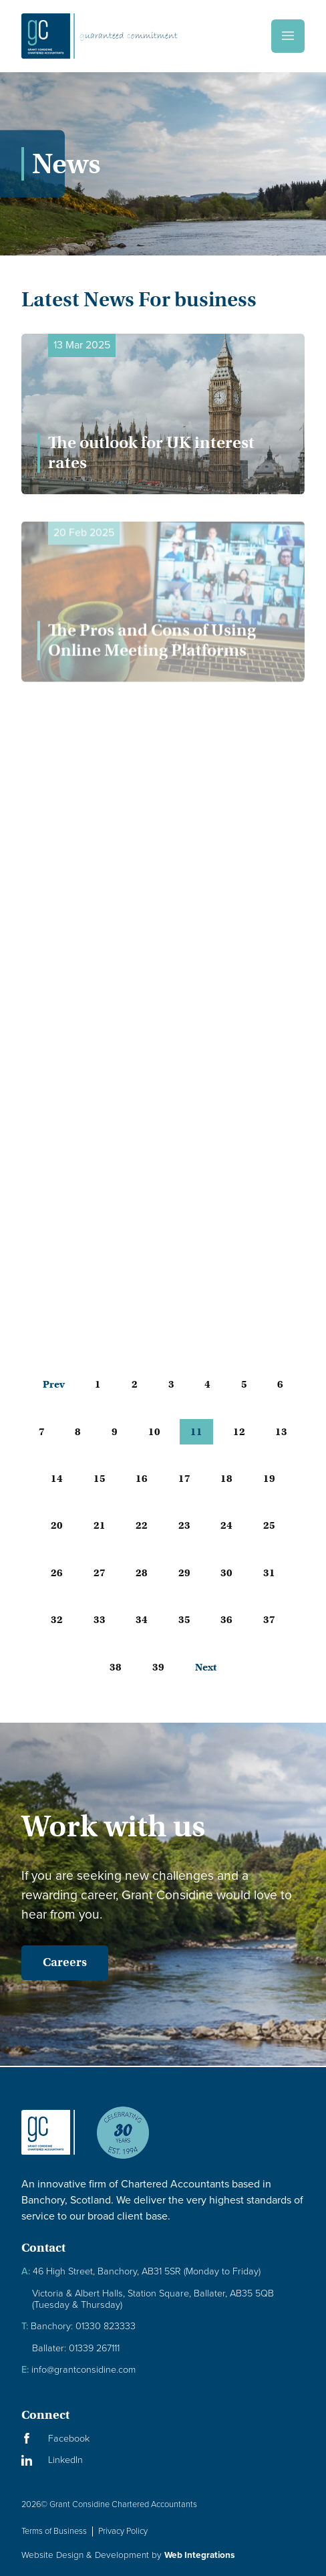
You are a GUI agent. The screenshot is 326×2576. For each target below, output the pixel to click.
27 (100, 1573)
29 (184, 1573)
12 (239, 1432)
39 (158, 1667)
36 (226, 1620)
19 (269, 1479)
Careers (65, 1962)
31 (269, 1573)
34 (142, 1620)
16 (142, 1479)
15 (100, 1479)
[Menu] (288, 36)
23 (184, 1525)
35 (184, 1620)
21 (100, 1525)
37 (269, 1620)
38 (116, 1667)
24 (226, 1525)
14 (57, 1479)
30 (226, 1573)
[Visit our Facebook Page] (163, 2438)
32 (57, 1620)
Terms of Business (54, 2531)
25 (269, 1525)
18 (226, 1479)
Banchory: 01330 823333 (78, 2326)
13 (281, 1432)
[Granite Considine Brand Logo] (48, 2143)
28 (142, 1573)
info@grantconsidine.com (78, 2369)
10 (154, 1432)
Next (205, 1667)
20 (57, 1525)
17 (184, 1479)
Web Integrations (199, 2554)
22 (142, 1525)
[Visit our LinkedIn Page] (163, 2460)
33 (100, 1620)
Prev (54, 1384)
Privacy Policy (123, 2531)
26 (57, 1573)
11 (196, 1432)
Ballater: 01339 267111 (76, 2348)
